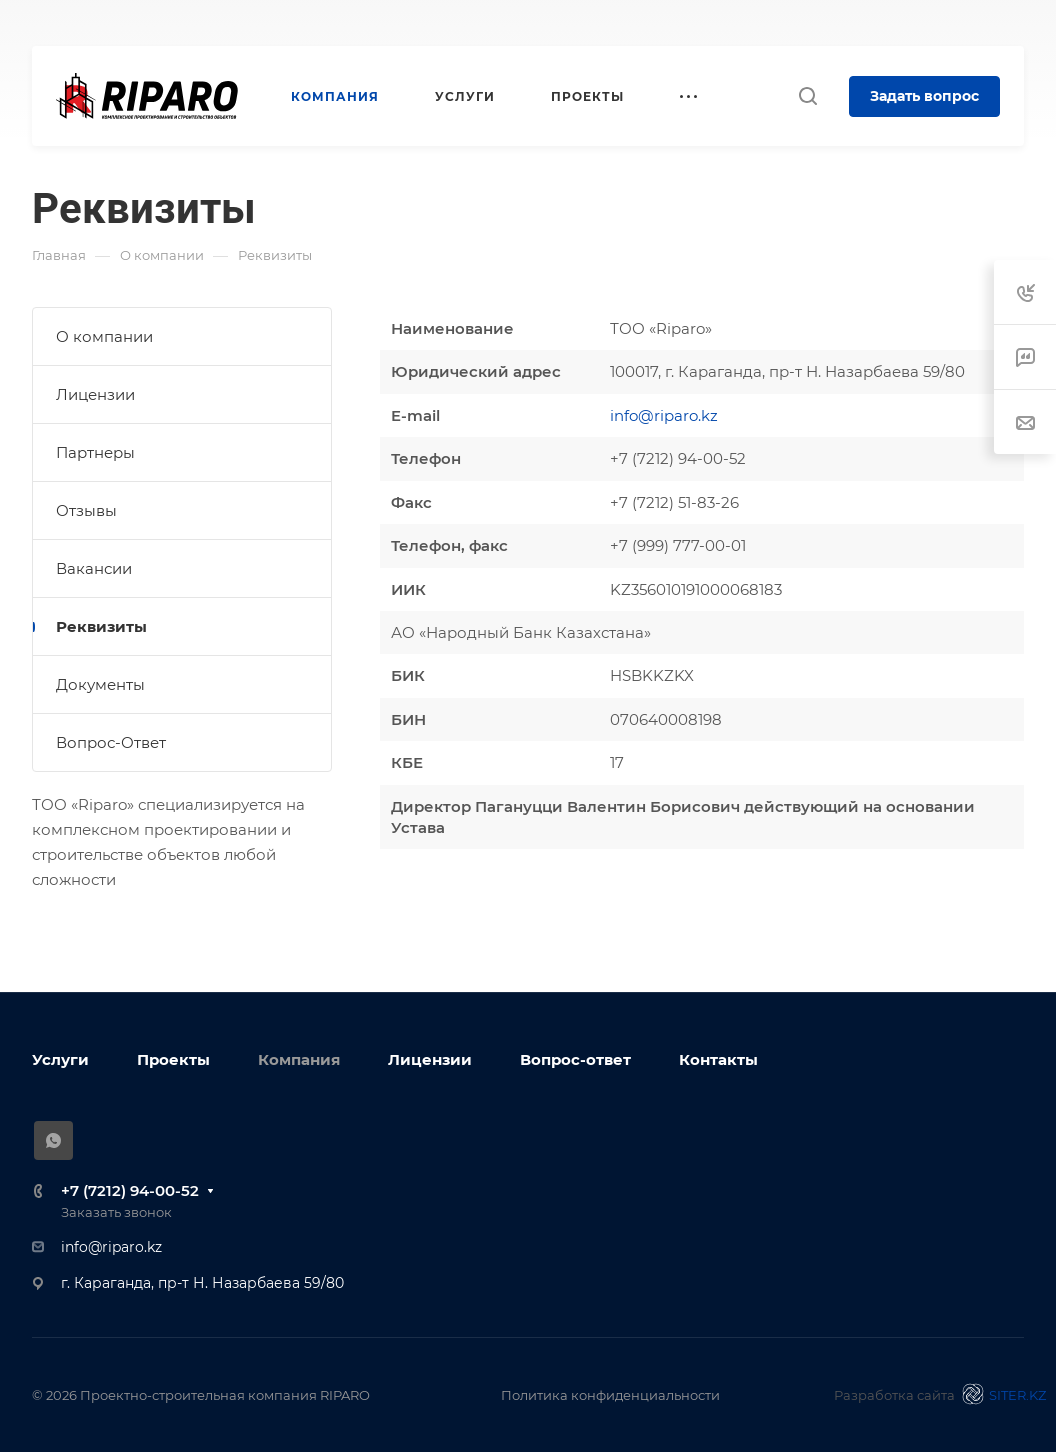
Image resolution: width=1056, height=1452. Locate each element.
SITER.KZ (1001, 1394)
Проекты (173, 1059)
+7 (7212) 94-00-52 (130, 1190)
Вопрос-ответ (575, 1059)
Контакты (718, 1059)
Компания (299, 1059)
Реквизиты (101, 626)
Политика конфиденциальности (610, 1395)
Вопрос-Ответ (111, 742)
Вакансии (94, 568)
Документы (100, 684)
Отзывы (86, 510)
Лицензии (95, 394)
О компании (104, 336)
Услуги (60, 1059)
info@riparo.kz (664, 415)
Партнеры (95, 452)
